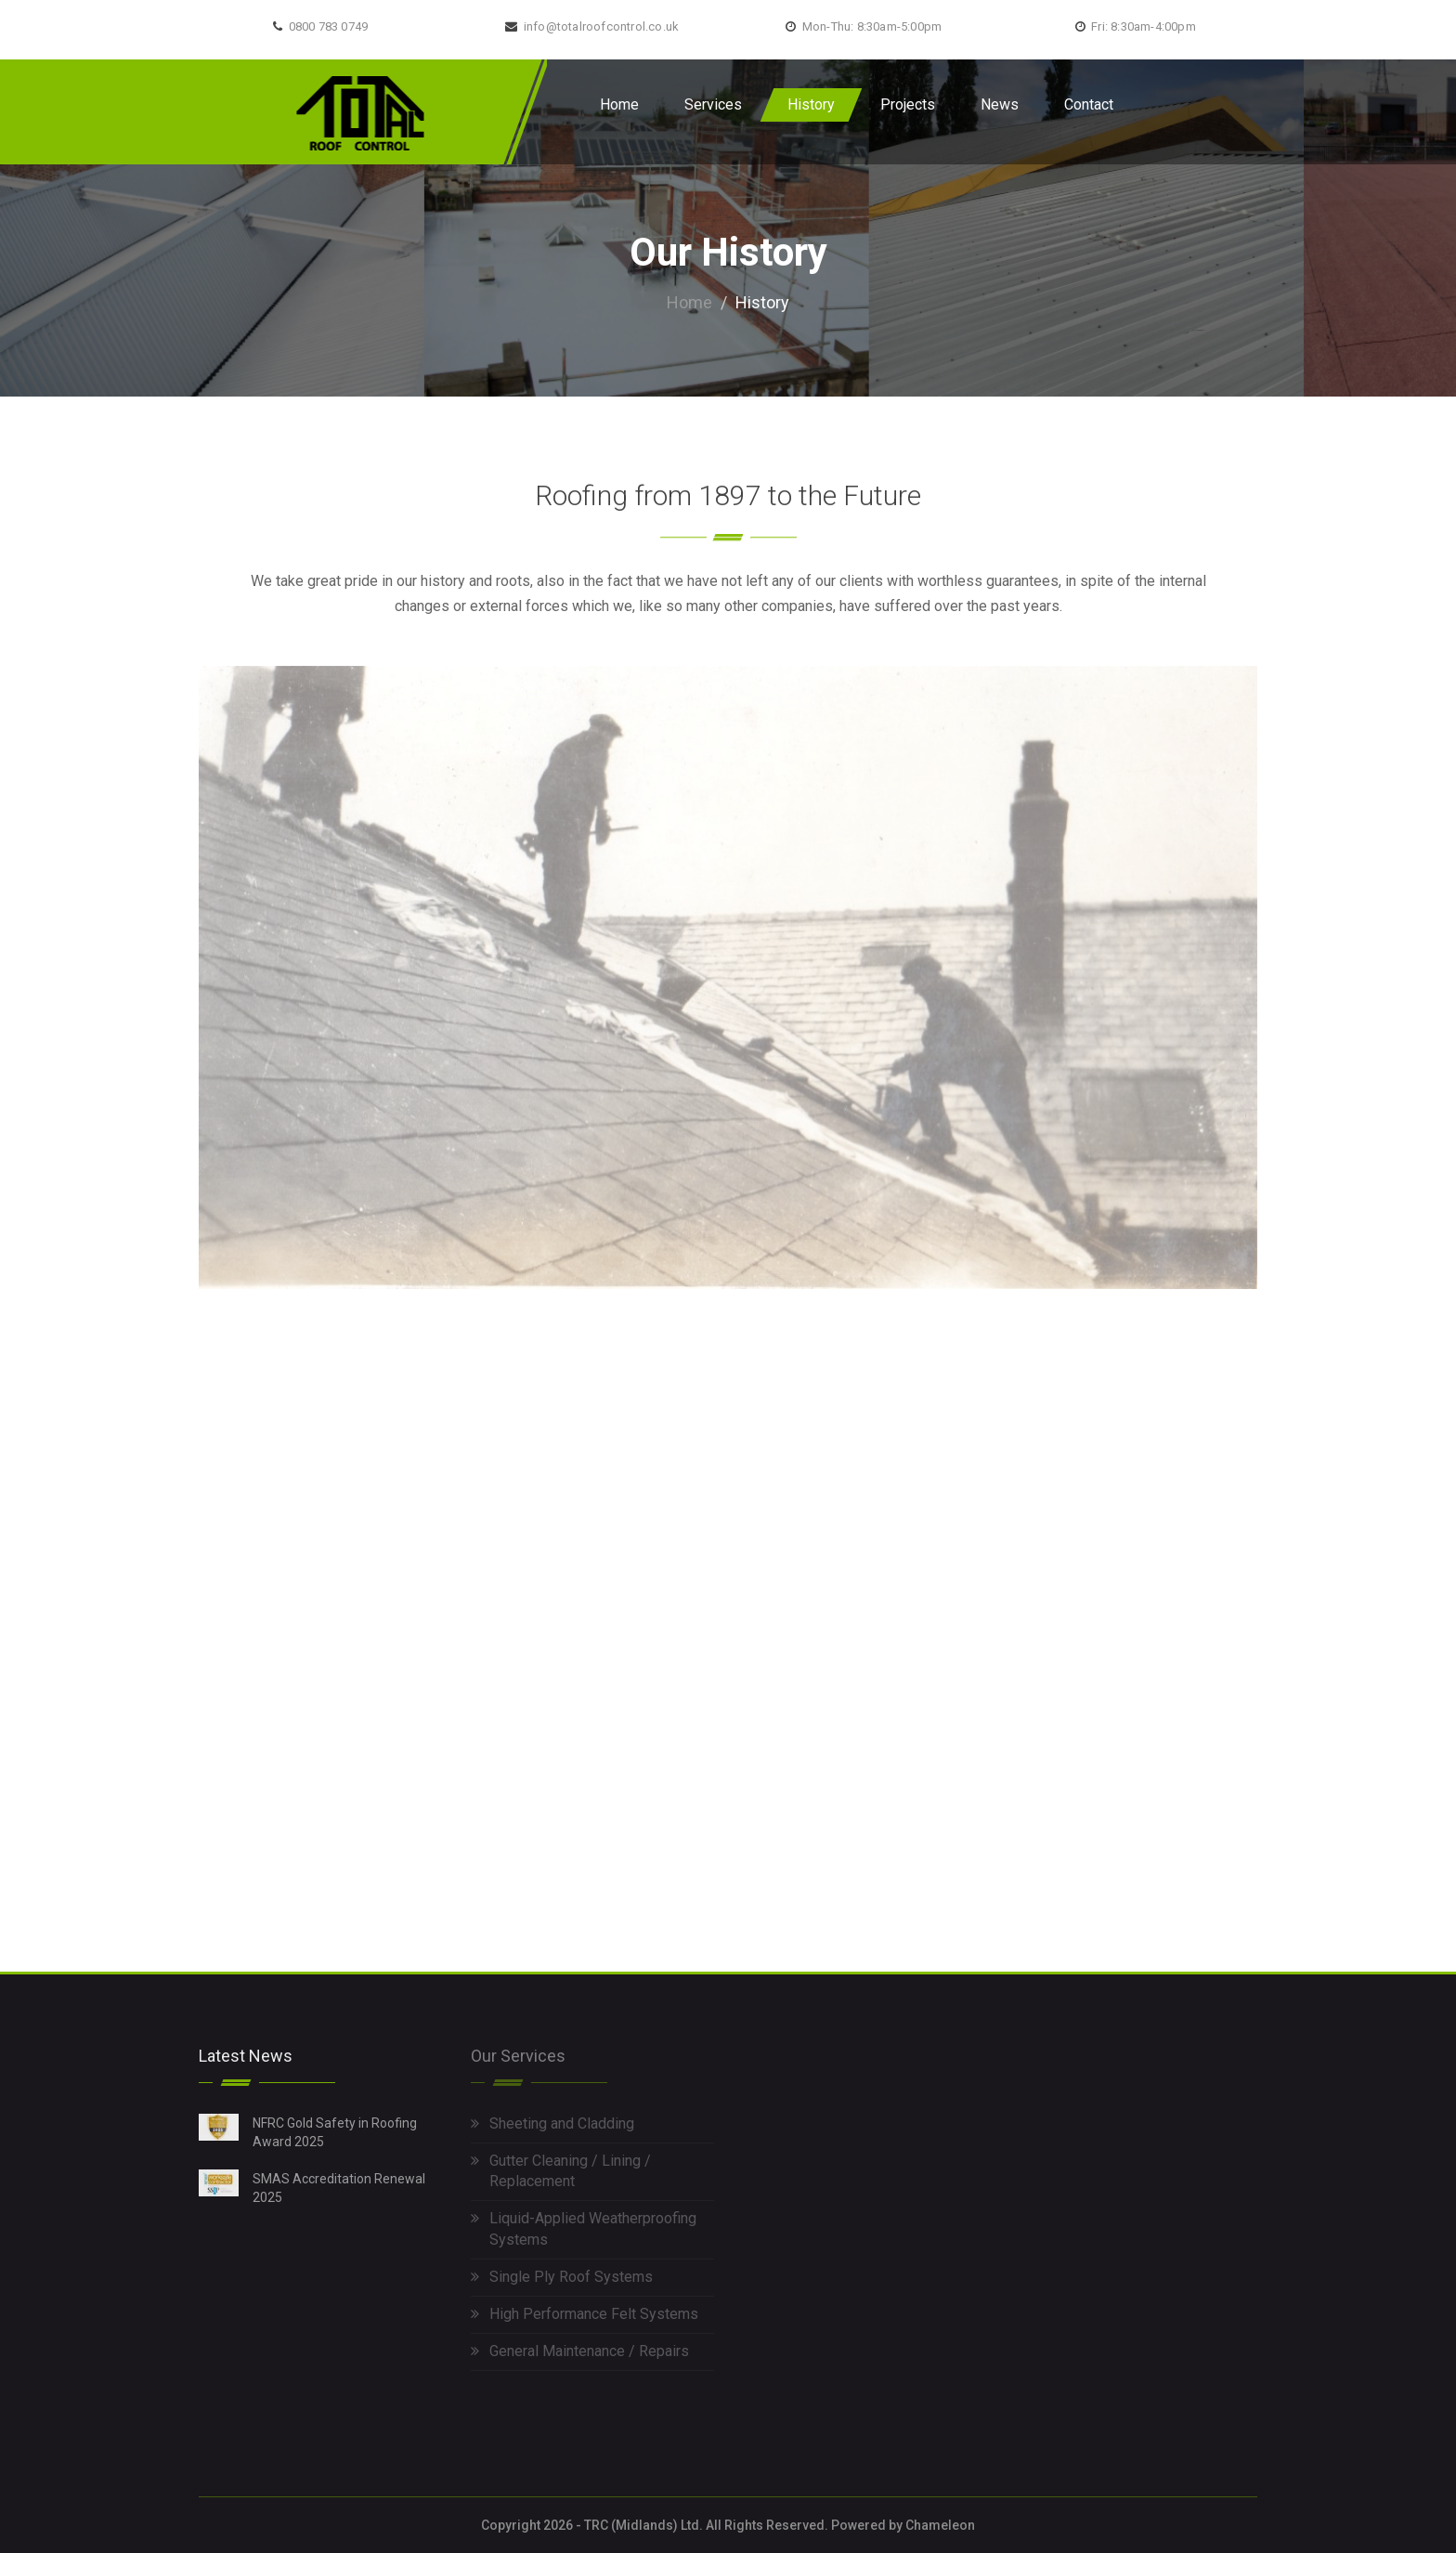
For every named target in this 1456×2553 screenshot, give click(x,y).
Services (713, 104)
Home (619, 104)
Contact (1088, 104)
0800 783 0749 (329, 26)
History (811, 104)
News (1000, 104)
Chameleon (940, 2525)
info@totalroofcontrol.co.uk (601, 26)
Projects (907, 104)
